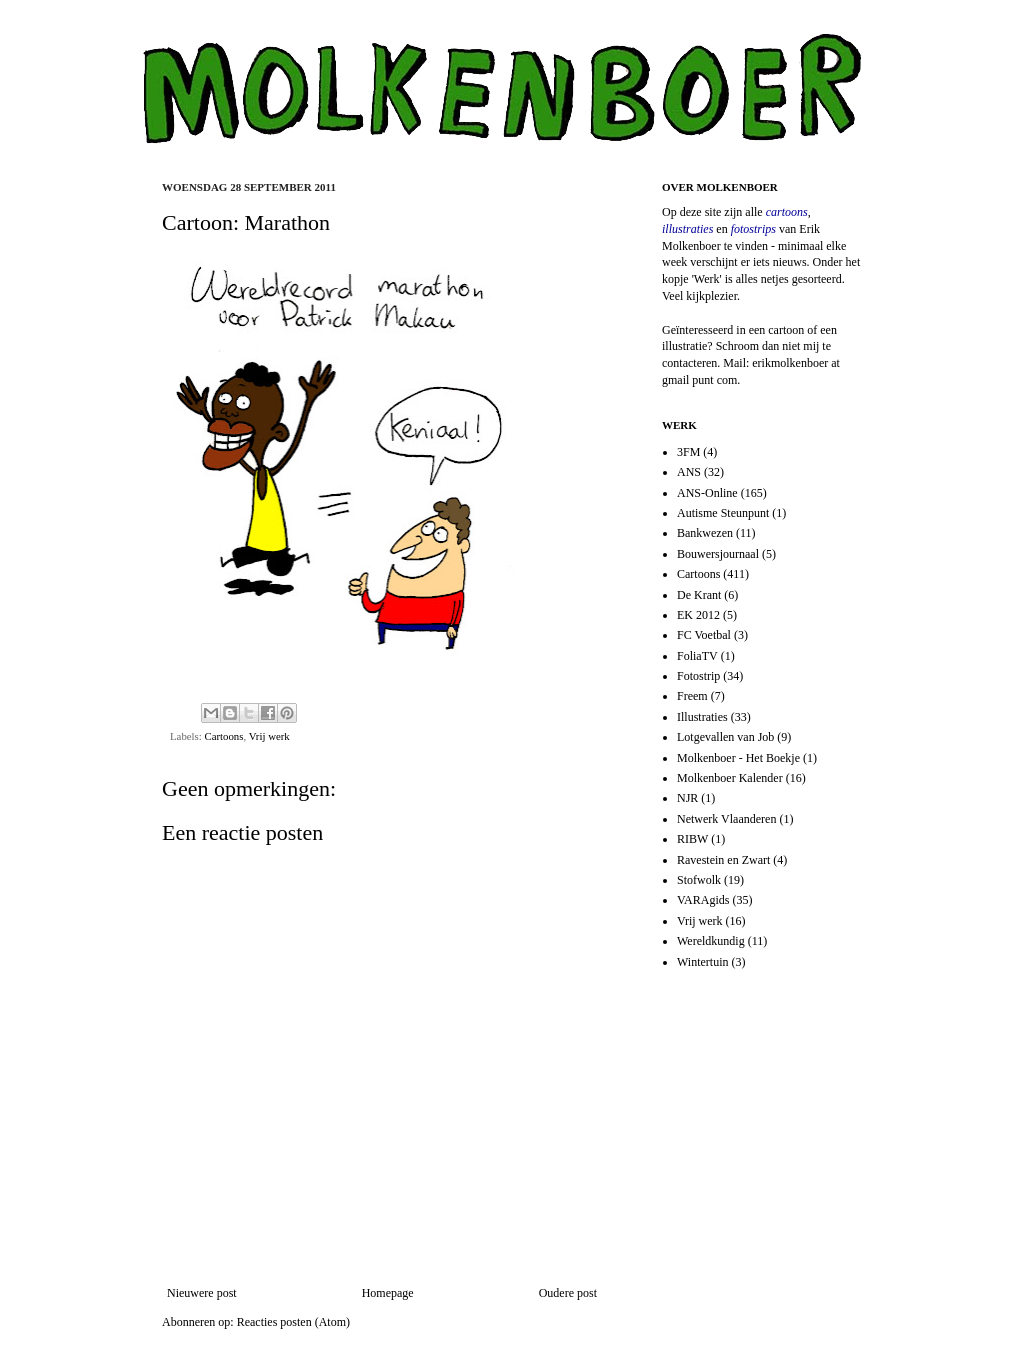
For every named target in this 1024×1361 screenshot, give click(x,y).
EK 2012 (698, 615)
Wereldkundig (711, 941)
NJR (687, 798)
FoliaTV (697, 656)
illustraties (687, 229)
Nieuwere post (202, 1293)
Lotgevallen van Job (725, 737)
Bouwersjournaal (718, 554)
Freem (692, 696)
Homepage (388, 1293)
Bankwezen (705, 533)
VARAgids (703, 900)
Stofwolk (699, 880)
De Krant (699, 595)
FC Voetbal (704, 635)
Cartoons (223, 736)
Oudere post (568, 1293)
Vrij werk (269, 736)
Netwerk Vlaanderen (726, 819)
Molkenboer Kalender (730, 778)
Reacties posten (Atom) (293, 1322)
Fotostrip (698, 676)
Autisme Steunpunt (723, 513)
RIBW (692, 839)
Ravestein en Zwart (723, 860)
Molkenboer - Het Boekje (738, 758)
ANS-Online (707, 493)
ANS (689, 472)
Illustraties (702, 717)
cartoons (787, 212)
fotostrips (753, 229)
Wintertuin (703, 962)
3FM (688, 452)
